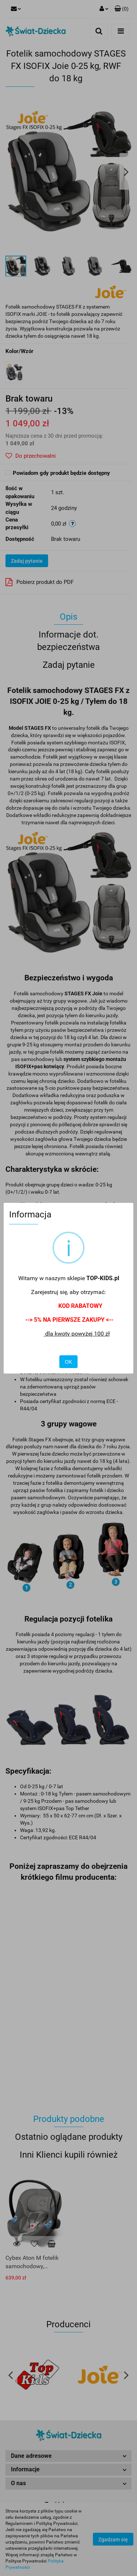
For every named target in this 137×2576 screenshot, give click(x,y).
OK (68, 1362)
